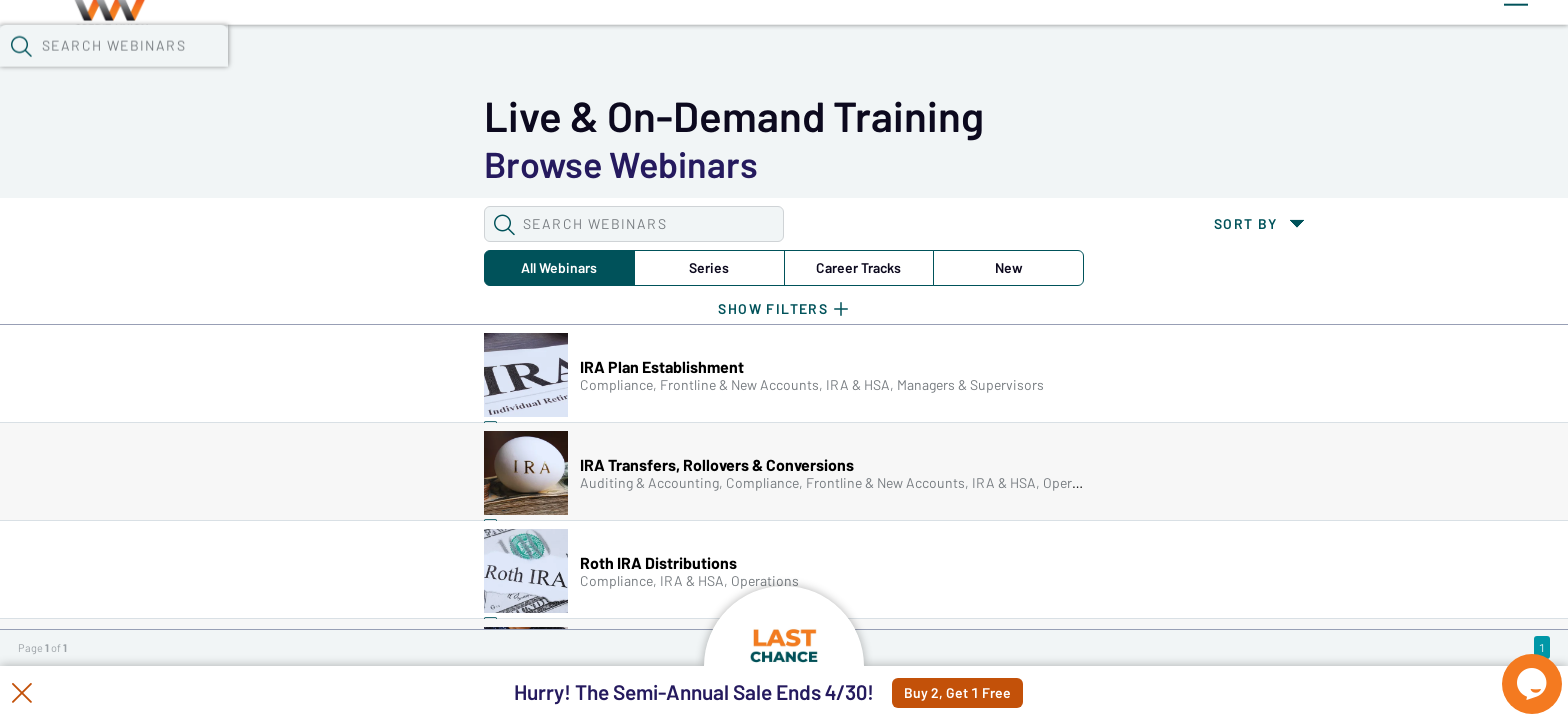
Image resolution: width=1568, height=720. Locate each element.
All (253, 164)
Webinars (371, 51)
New (627, 164)
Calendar (482, 51)
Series (378, 164)
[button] (1159, 49)
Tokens (582, 51)
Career (502, 164)
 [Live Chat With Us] (1514, 670)
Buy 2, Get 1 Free (1005, 693)
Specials (718, 51)
